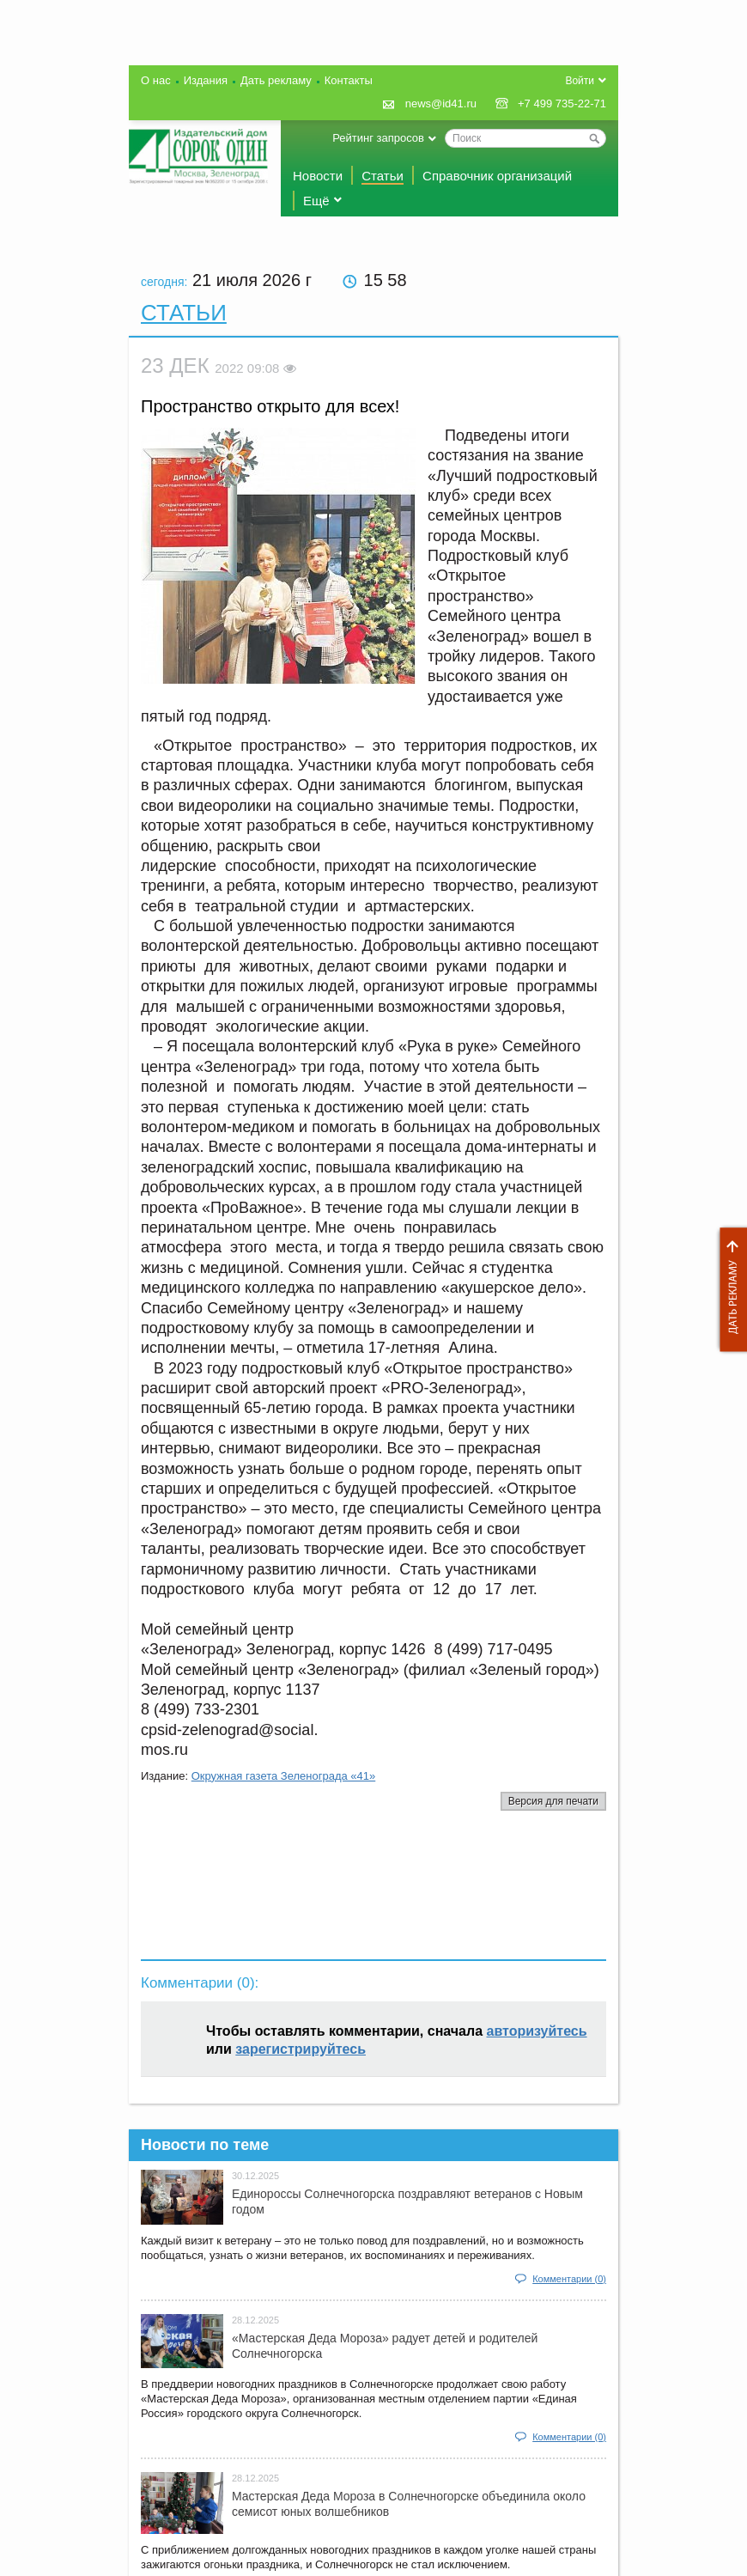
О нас (156, 80)
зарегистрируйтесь (300, 2049)
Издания (206, 80)
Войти (579, 81)
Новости (318, 175)
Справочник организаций (497, 175)
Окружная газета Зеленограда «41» (283, 1775)
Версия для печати (553, 1801)
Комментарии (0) (569, 2279)
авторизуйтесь (537, 2031)
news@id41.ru (441, 103)
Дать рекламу (729, 1289)
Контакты (349, 80)
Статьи (382, 175)
